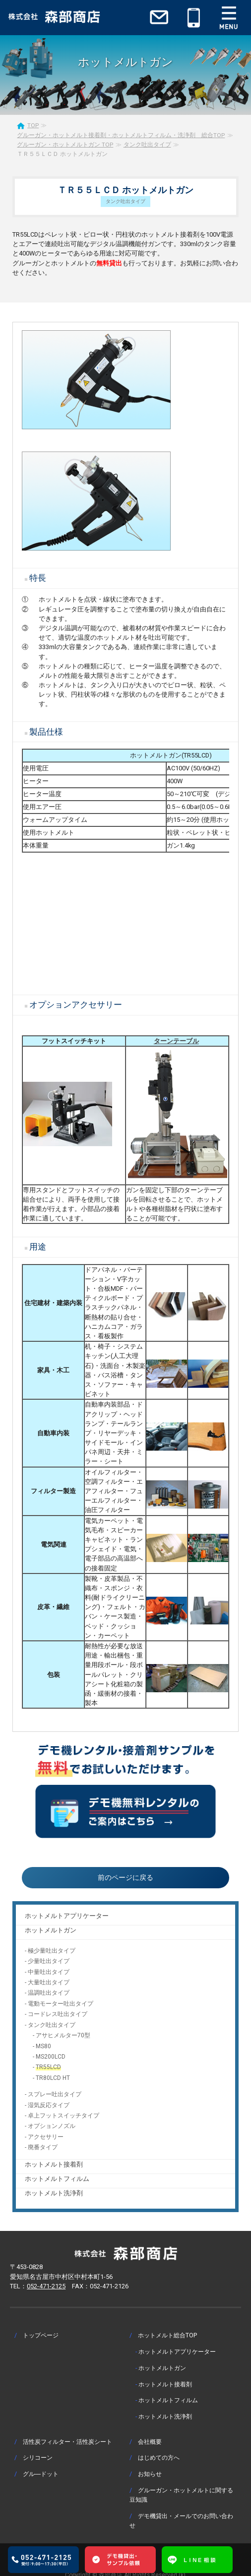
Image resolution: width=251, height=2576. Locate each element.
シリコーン (38, 2457)
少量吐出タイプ (48, 1961)
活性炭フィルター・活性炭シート (67, 2441)
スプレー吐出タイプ (54, 2094)
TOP (33, 125)
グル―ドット (41, 2473)
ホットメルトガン (50, 1930)
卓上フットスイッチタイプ (63, 2115)
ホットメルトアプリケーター (67, 1915)
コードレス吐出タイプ (57, 2014)
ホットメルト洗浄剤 (54, 2193)
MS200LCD (50, 2056)
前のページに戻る (125, 1877)
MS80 (43, 2046)
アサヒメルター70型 (63, 2035)
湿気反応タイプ (48, 2105)
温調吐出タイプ (48, 1992)
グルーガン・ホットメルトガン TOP (65, 144)
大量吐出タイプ (48, 1982)
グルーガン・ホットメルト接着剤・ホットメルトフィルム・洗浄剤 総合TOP (121, 135)
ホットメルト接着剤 (54, 2164)
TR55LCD (48, 2067)
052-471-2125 (46, 2286)
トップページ (41, 2335)
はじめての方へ (159, 2457)
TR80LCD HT (53, 2077)
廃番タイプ (43, 2147)
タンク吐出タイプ (147, 144)
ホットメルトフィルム (57, 2178)
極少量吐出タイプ (51, 1950)
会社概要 (150, 2441)
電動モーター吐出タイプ (60, 2003)
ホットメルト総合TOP (167, 2335)
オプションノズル (51, 2125)
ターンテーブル (176, 1041)
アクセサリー (45, 2136)
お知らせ (150, 2473)
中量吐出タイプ (48, 1972)
